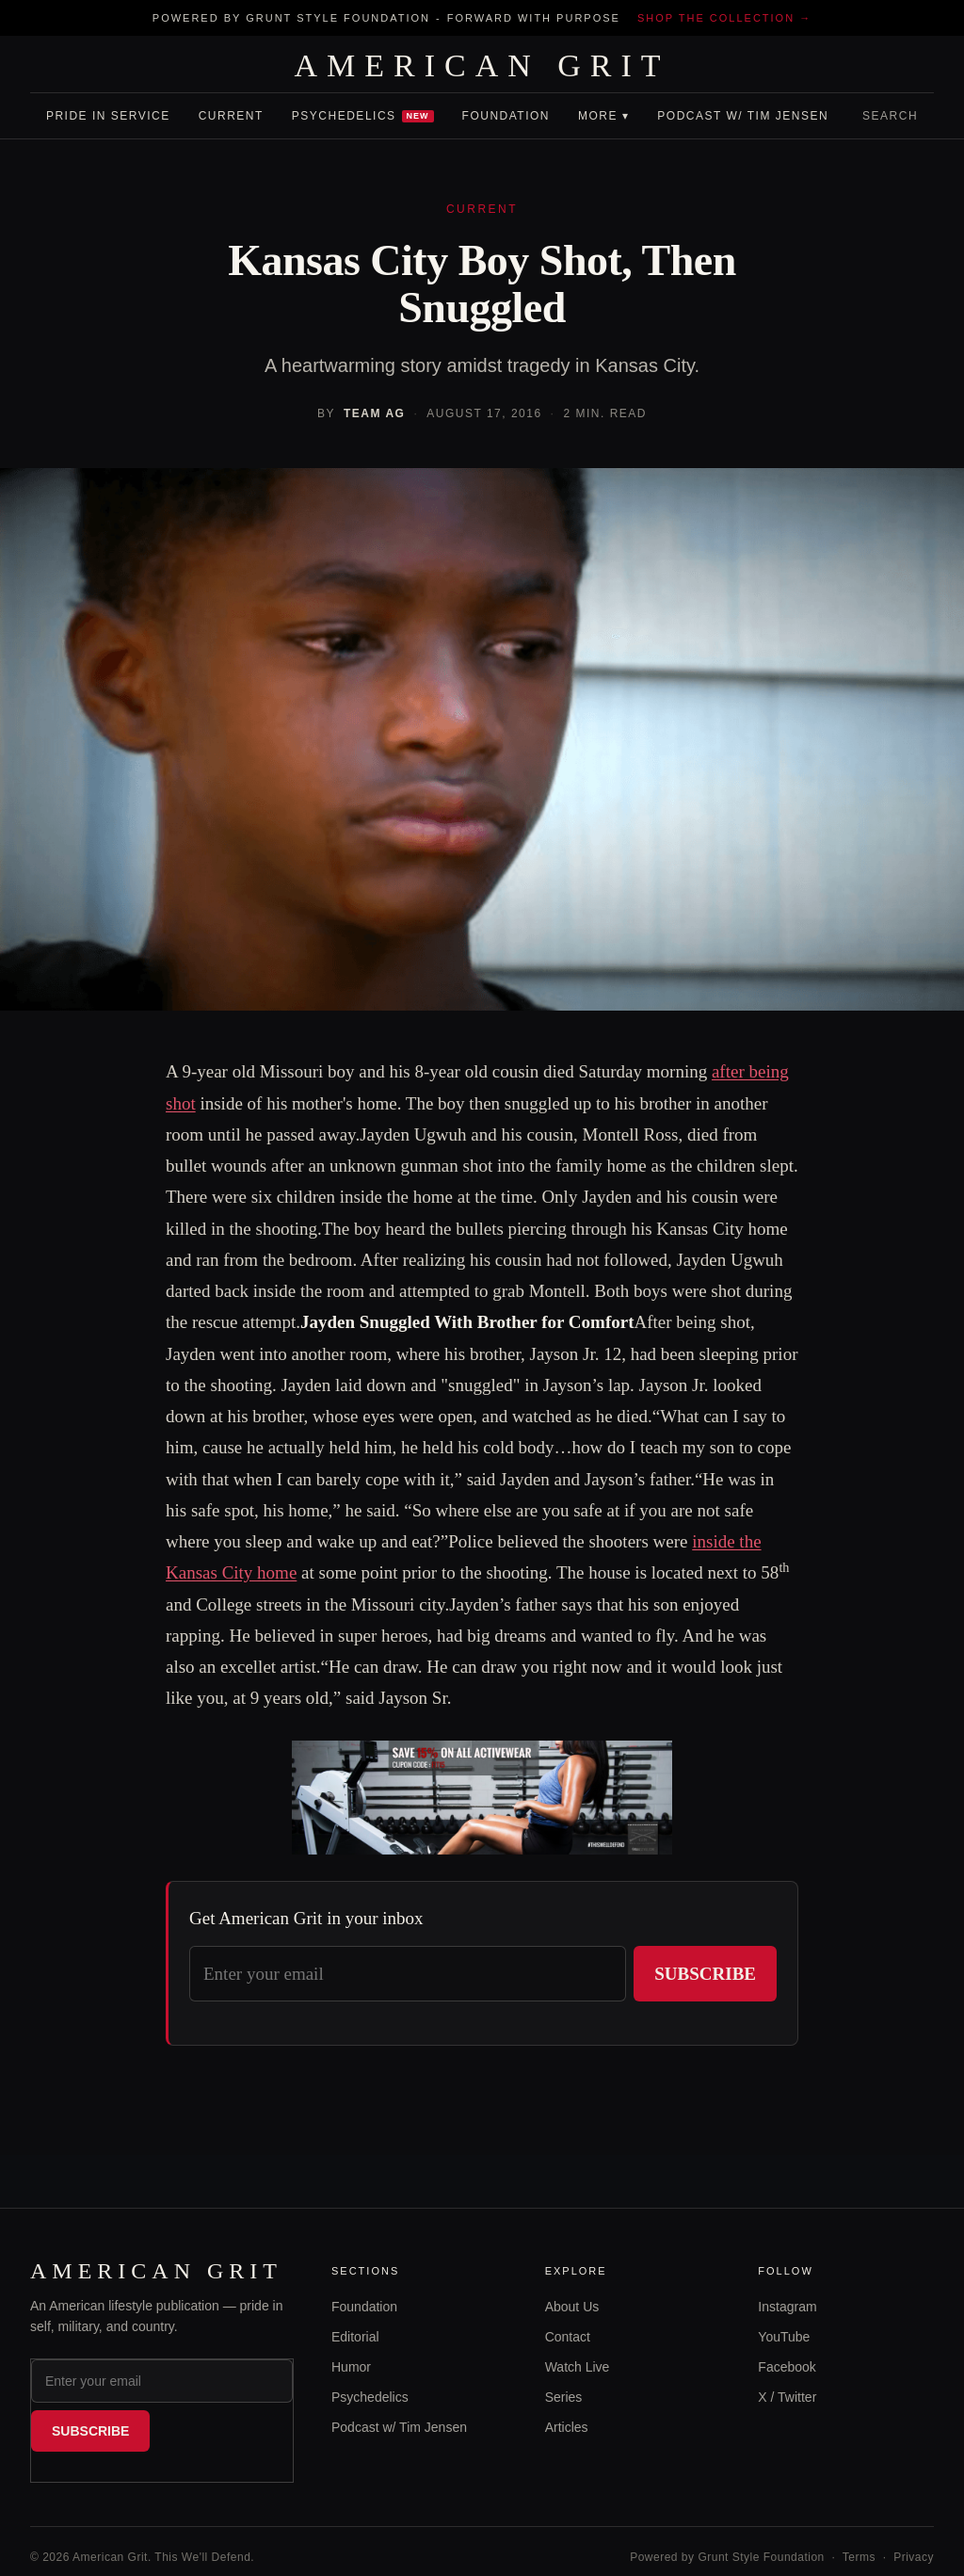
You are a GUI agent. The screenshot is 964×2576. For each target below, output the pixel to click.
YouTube (784, 2336)
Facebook (786, 2366)
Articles (566, 2427)
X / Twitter (787, 2397)
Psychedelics (363, 115)
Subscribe (705, 1974)
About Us (572, 2306)
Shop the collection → (724, 18)
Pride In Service (108, 115)
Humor (351, 2366)
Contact (567, 2336)
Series (564, 2397)
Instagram (787, 2306)
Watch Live (577, 2366)
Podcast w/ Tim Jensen (742, 115)
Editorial (355, 2336)
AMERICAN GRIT (481, 66)
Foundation (506, 115)
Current (231, 115)
